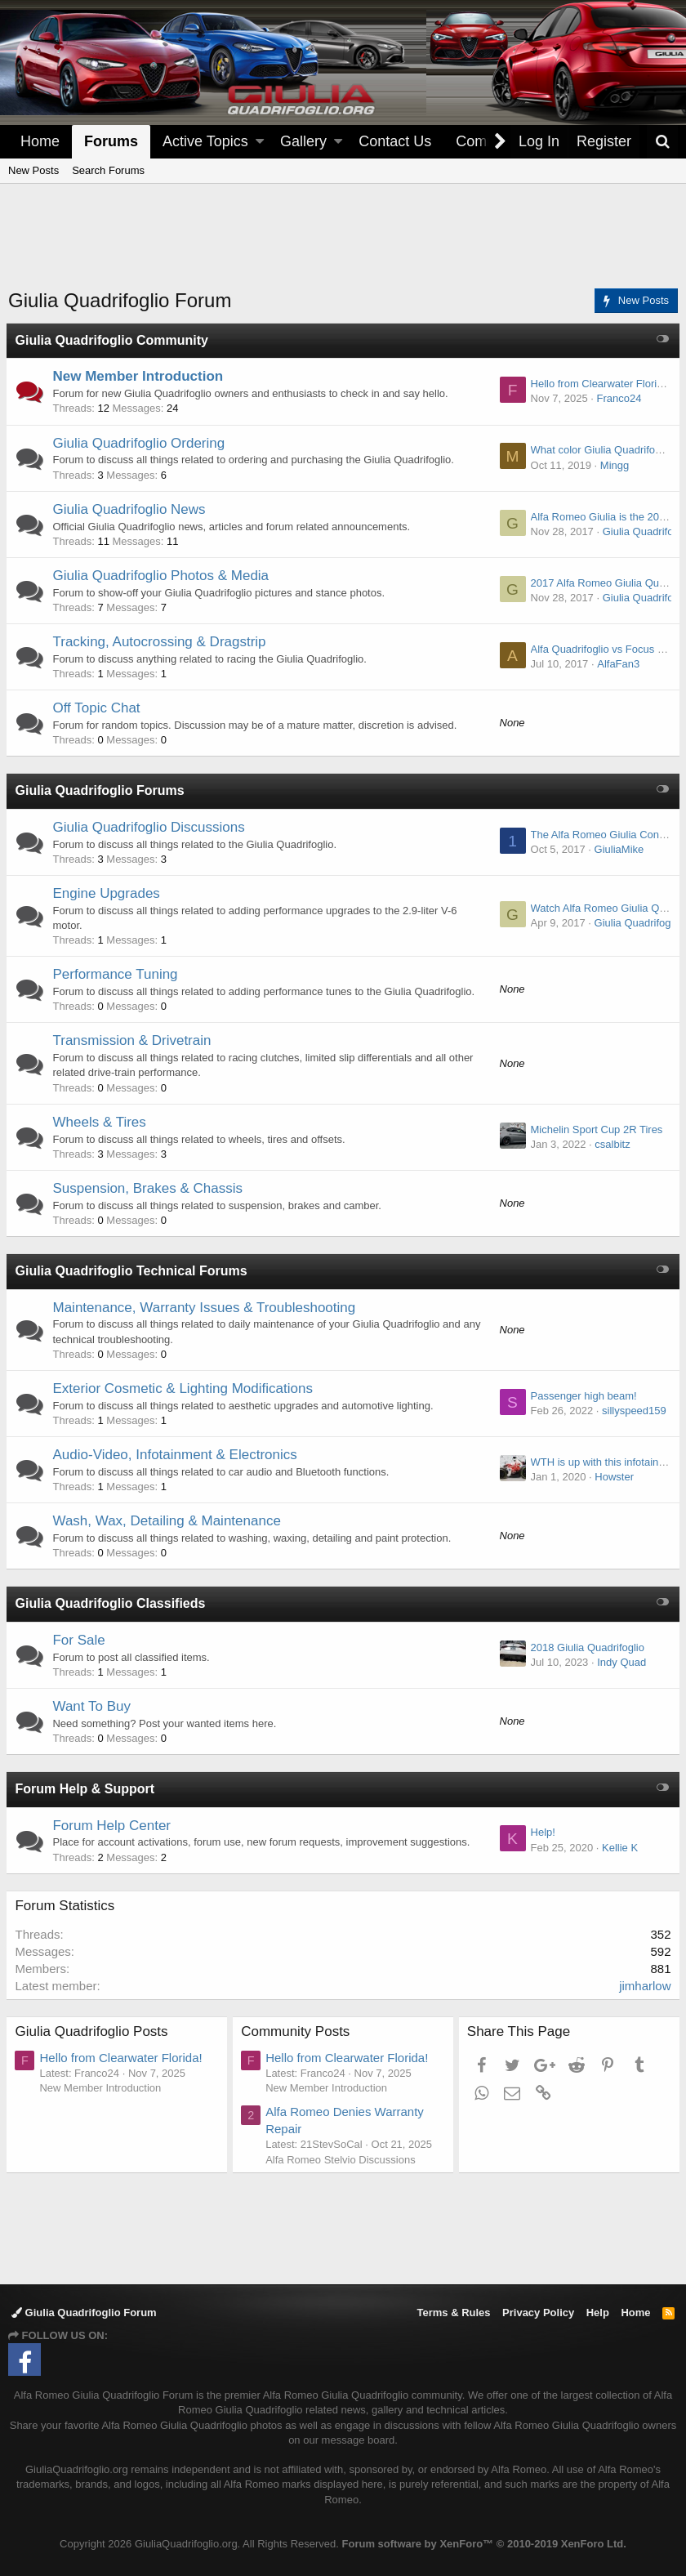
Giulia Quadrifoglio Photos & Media (163, 575)
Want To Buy (93, 1706)
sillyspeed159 (631, 1410)
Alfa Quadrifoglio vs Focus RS (599, 649)
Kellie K (617, 1848)
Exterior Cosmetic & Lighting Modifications (184, 1388)
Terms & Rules (453, 2312)
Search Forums (108, 170)
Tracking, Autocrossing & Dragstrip (161, 642)
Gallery (303, 141)
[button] (260, 141)
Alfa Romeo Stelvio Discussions (343, 2160)
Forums (111, 141)
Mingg (612, 465)
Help (597, 2312)
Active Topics (205, 141)
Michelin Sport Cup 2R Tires (594, 1129)
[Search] (662, 141)
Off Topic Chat (98, 708)
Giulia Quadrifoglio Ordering (141, 443)
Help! (540, 1832)
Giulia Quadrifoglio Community (113, 340)
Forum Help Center (114, 1825)
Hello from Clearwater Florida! (599, 383)
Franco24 (617, 398)
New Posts (33, 170)
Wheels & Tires (101, 1122)
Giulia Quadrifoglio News (131, 509)
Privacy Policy (538, 2312)
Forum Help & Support (87, 1789)
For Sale (81, 1640)
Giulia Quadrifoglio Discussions (151, 827)
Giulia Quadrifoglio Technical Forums (133, 1271)
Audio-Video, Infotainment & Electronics (177, 1454)
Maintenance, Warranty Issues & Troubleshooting (206, 1307)
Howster (612, 1477)
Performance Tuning (117, 974)
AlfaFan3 (616, 664)
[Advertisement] (343, 246)
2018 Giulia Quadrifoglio (585, 1647)
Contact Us (395, 141)
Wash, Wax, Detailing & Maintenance (169, 1521)
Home (40, 141)
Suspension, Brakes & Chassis (149, 1188)
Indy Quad (619, 1662)
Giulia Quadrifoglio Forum (84, 2312)
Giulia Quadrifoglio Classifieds (112, 1603)
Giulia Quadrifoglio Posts (93, 2031)
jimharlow (643, 1986)
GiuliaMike (617, 849)
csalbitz (610, 1144)
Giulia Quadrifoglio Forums (101, 790)
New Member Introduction (140, 376)
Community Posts (297, 2031)
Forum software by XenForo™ (484, 2544)
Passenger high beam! (581, 1396)
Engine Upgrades (108, 893)
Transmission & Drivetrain (134, 1040)
